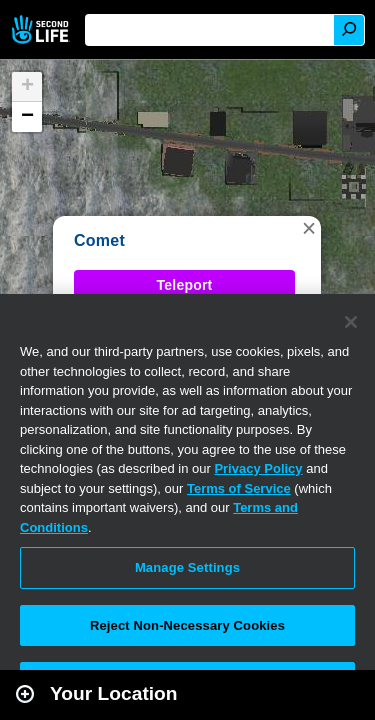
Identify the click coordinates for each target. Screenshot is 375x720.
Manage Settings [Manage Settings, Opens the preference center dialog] (187, 567)
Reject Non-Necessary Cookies (187, 625)
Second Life (42, 29)
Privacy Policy (258, 468)
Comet (99, 240)
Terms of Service (239, 488)
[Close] (351, 322)
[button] (309, 228)
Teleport (185, 285)
